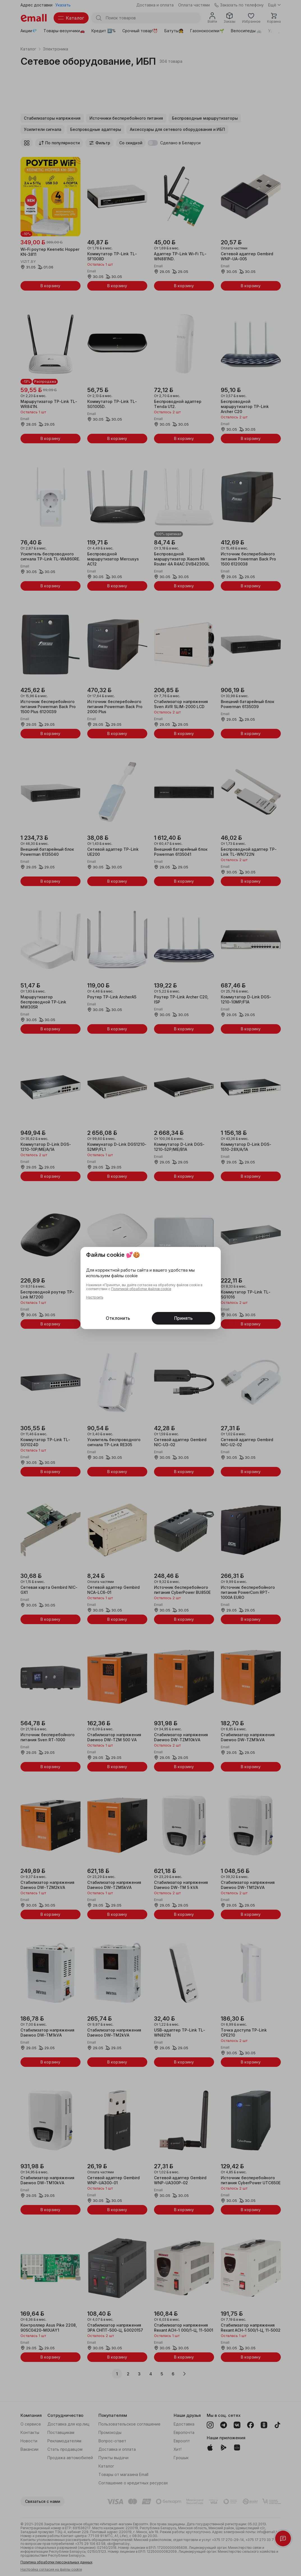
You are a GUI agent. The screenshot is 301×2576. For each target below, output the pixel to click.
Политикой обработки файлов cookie (141, 1289)
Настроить (94, 1297)
